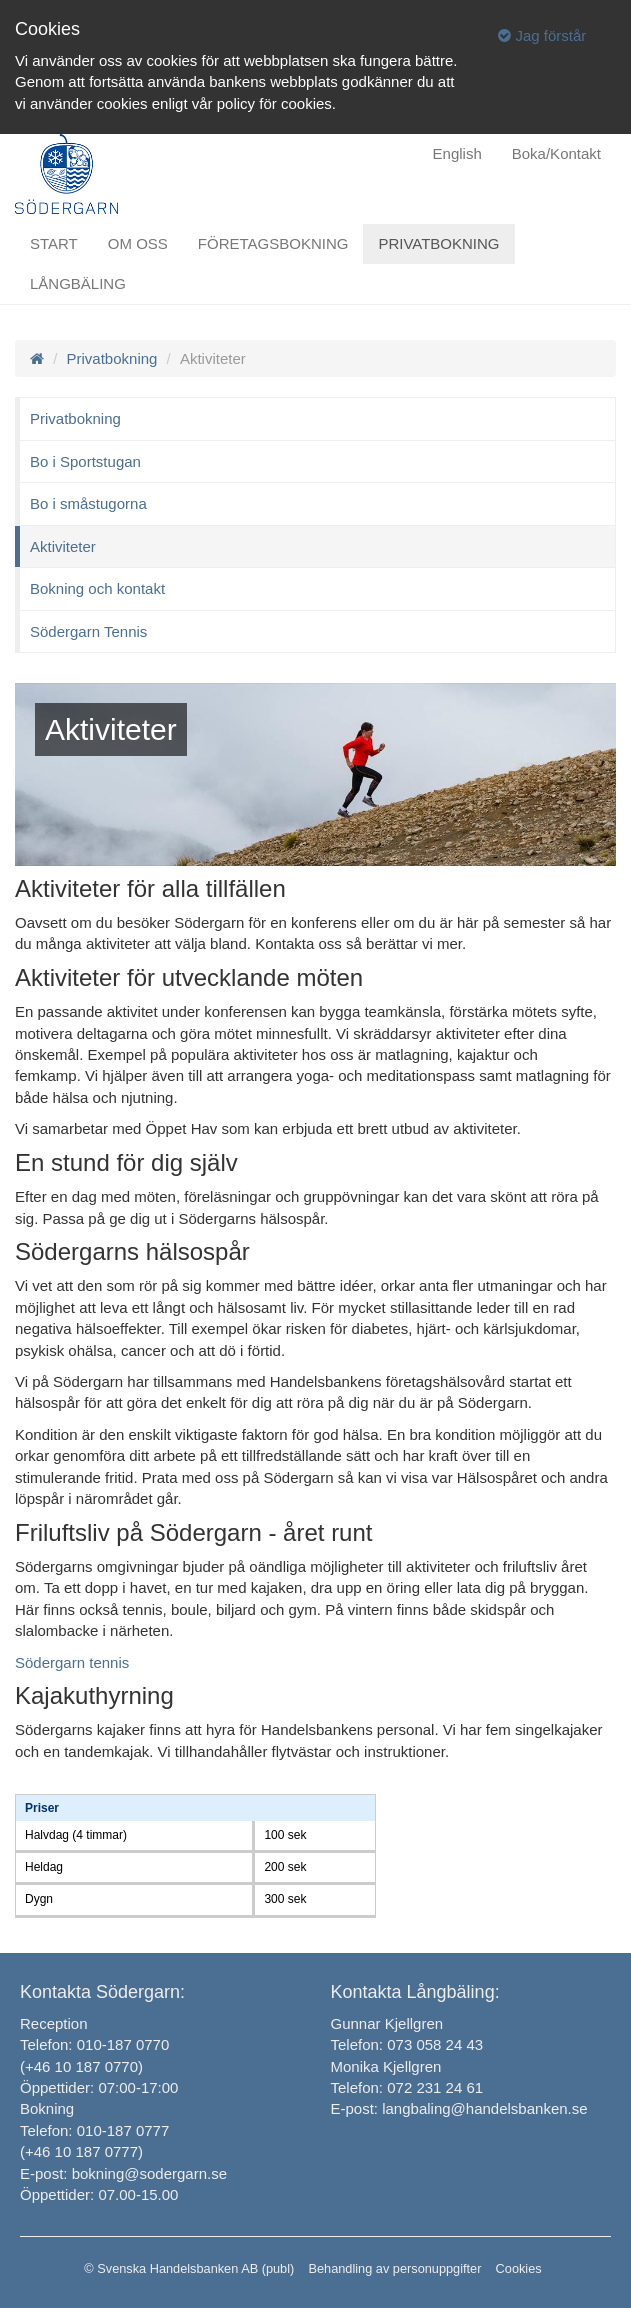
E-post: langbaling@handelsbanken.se (459, 2108)
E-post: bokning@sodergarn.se (123, 2173)
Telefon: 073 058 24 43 (407, 2044)
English (457, 153)
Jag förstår (542, 35)
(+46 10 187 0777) (81, 2151)
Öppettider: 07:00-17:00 (99, 2087)
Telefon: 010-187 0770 (94, 2044)
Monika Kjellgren (386, 2066)
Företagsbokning (273, 243)
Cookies (519, 2268)
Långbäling (78, 283)
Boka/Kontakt (556, 153)
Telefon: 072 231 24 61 (407, 2087)
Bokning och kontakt (97, 588)
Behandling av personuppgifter (394, 2268)
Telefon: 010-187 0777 (94, 2130)
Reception (54, 2023)
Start (54, 243)
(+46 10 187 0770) (81, 2066)
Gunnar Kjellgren (387, 2023)
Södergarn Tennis (88, 631)
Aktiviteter (63, 546)
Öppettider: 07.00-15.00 (99, 2194)
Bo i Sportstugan (85, 461)
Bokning (47, 2108)
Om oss (138, 243)
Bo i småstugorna (88, 503)
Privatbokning (438, 243)
